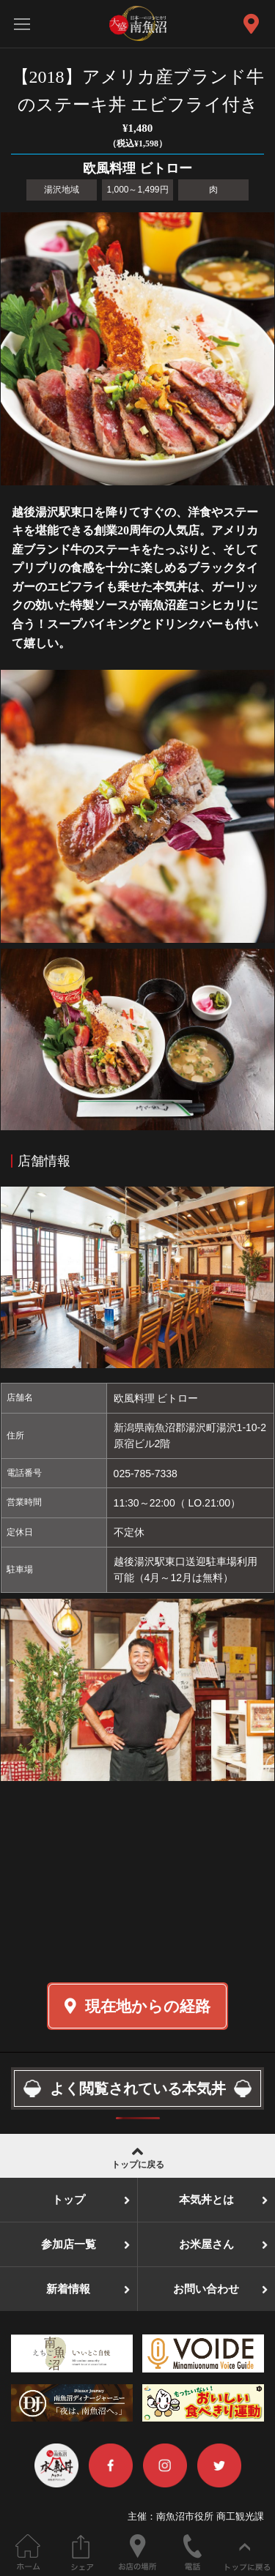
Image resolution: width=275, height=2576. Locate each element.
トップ (68, 2200)
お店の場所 (137, 2552)
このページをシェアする (82, 2552)
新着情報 (68, 2289)
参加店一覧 (68, 2244)
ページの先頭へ (247, 2552)
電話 (192, 2552)
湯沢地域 (61, 189)
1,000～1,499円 (137, 189)
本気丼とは (206, 2200)
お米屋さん (206, 2244)
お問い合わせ (206, 2289)
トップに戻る (137, 2156)
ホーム (27, 2552)
